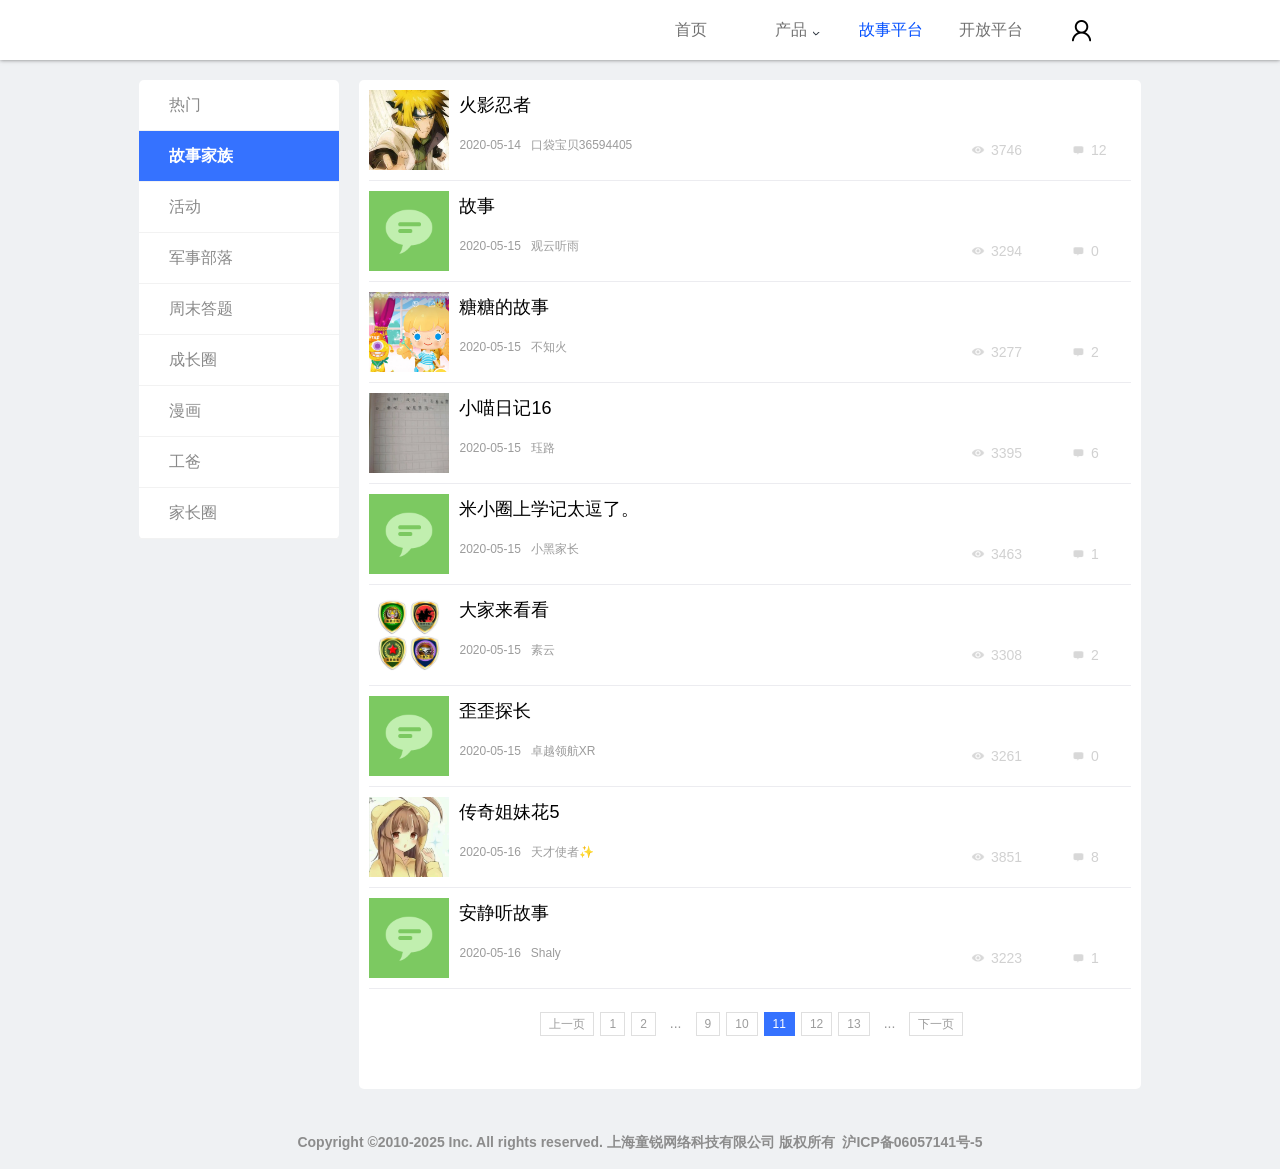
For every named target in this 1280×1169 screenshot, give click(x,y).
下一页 (936, 1024)
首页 (691, 29)
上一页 (567, 1024)
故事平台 (891, 29)
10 (741, 1024)
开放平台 (991, 29)
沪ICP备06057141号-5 (912, 1142)
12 (816, 1024)
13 (853, 1024)
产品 (798, 29)
